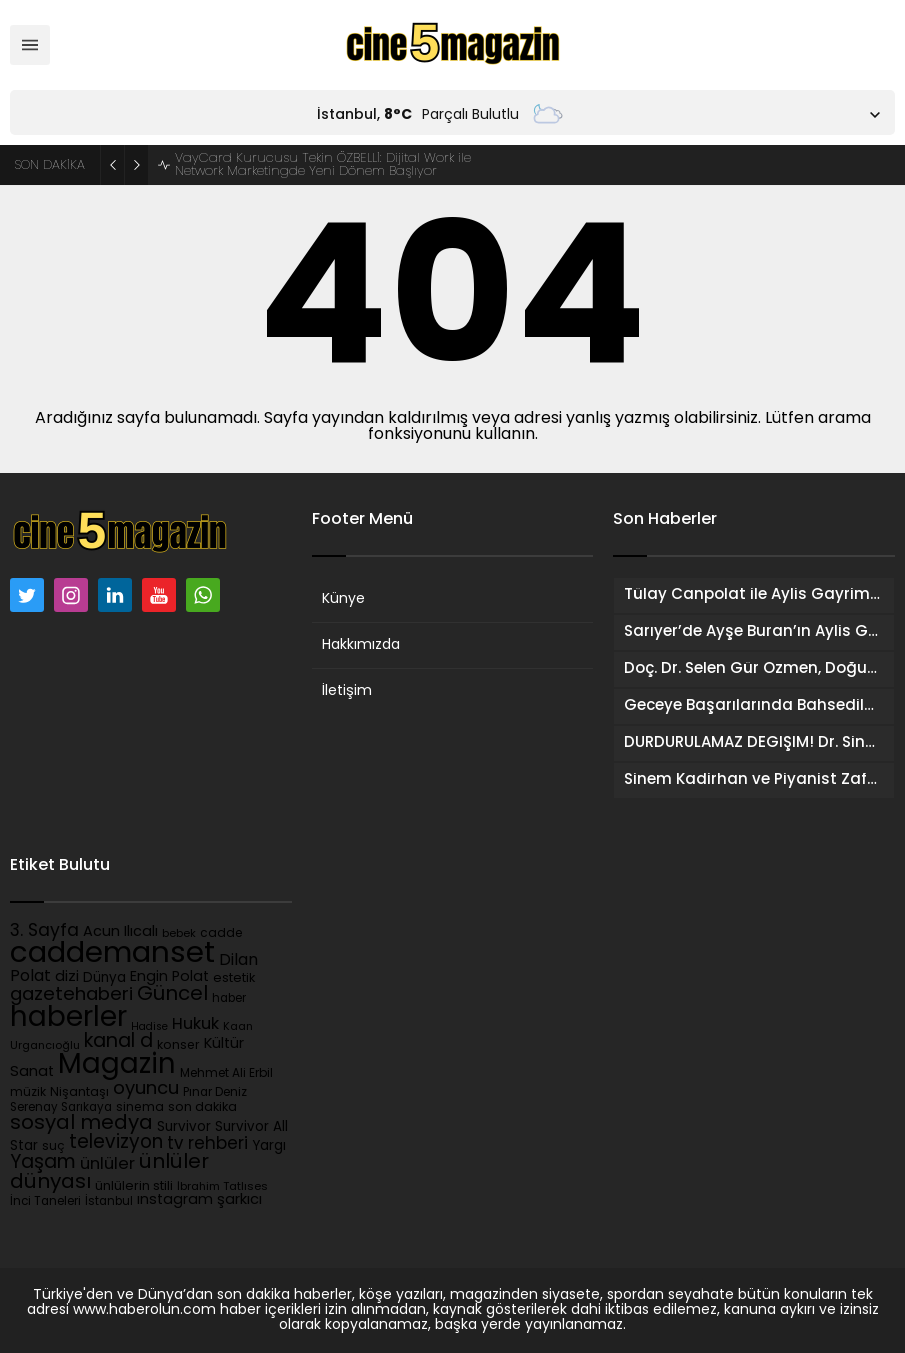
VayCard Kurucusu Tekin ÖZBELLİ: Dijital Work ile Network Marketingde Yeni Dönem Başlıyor (323, 165)
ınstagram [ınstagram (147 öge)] (175, 1200)
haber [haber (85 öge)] (229, 999)
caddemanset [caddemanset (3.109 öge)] (112, 954)
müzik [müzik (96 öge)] (28, 1093)
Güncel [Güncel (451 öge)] (172, 995)
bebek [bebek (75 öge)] (179, 934)
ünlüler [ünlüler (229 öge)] (107, 1165)
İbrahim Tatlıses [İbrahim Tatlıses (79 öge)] (222, 1187)
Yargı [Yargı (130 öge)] (269, 1146)
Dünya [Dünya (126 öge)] (104, 978)
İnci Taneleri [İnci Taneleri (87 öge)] (45, 1202)
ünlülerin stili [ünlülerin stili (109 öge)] (134, 1186)
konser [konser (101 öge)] (178, 1046)
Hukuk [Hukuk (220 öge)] (195, 1025)
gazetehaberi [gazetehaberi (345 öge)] (71, 995)
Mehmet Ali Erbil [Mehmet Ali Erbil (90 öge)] (226, 1074)
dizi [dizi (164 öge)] (67, 977)
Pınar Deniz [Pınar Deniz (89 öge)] (215, 1093)
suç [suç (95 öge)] (53, 1147)
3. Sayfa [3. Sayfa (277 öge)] (44, 931)
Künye (343, 599)
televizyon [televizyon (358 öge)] (116, 1143)
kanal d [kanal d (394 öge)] (118, 1042)
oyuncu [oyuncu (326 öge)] (146, 1089)
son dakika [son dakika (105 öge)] (202, 1107)
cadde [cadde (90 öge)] (221, 934)
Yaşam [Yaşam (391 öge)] (43, 1163)
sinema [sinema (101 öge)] (140, 1108)
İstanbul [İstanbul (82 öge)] (109, 1202)
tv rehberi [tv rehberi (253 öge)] (207, 1144)
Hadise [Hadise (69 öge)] (149, 1027)
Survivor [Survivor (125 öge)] (184, 1127)
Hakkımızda (361, 645)
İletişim (347, 691)
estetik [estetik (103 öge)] (234, 979)
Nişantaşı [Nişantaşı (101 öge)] (79, 1093)
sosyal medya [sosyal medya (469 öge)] (81, 1124)
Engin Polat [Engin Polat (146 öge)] (169, 977)
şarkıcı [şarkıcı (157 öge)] (239, 1200)
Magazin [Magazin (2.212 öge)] (117, 1066)
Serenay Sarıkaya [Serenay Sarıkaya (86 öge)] (61, 1108)
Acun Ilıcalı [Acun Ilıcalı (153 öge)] (120, 932)
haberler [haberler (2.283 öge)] (68, 1019)
